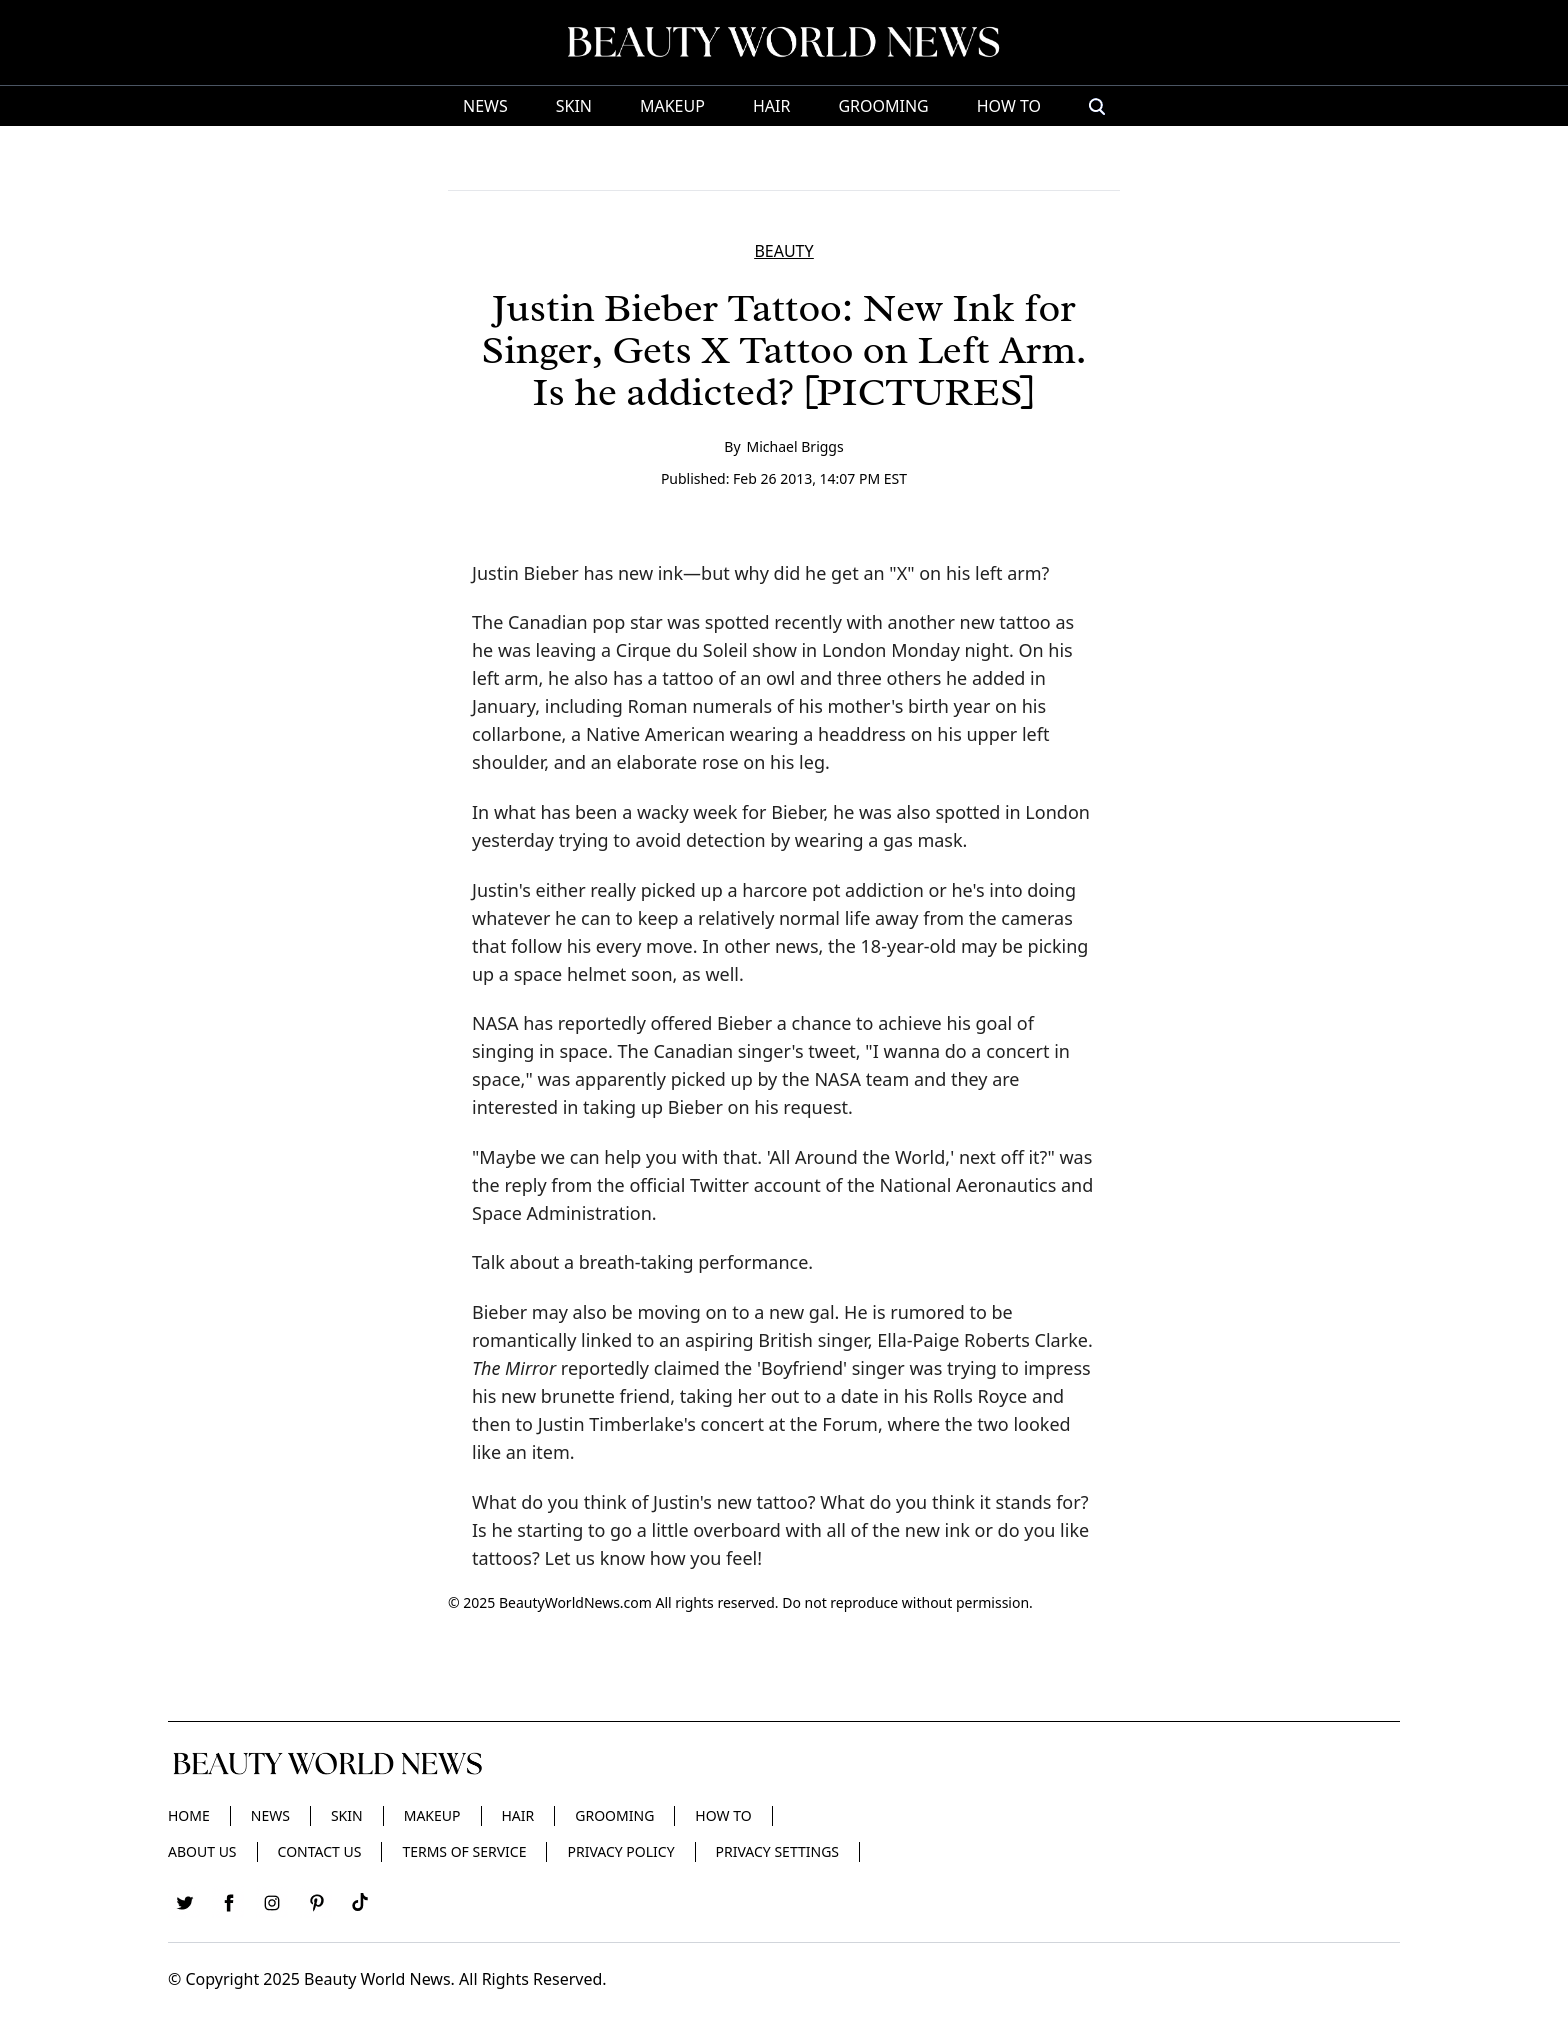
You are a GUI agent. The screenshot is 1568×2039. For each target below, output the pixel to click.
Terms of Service (464, 1851)
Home (189, 1815)
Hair (771, 106)
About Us (202, 1851)
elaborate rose (678, 762)
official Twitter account (724, 1185)
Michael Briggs (795, 446)
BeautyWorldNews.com (575, 1602)
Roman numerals (700, 706)
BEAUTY (783, 251)
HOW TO (1009, 106)
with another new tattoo (949, 622)
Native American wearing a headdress (746, 734)
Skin (574, 106)
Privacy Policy (620, 1851)
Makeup (672, 106)
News (485, 106)
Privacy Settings (777, 1851)
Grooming (883, 106)
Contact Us (320, 1851)
